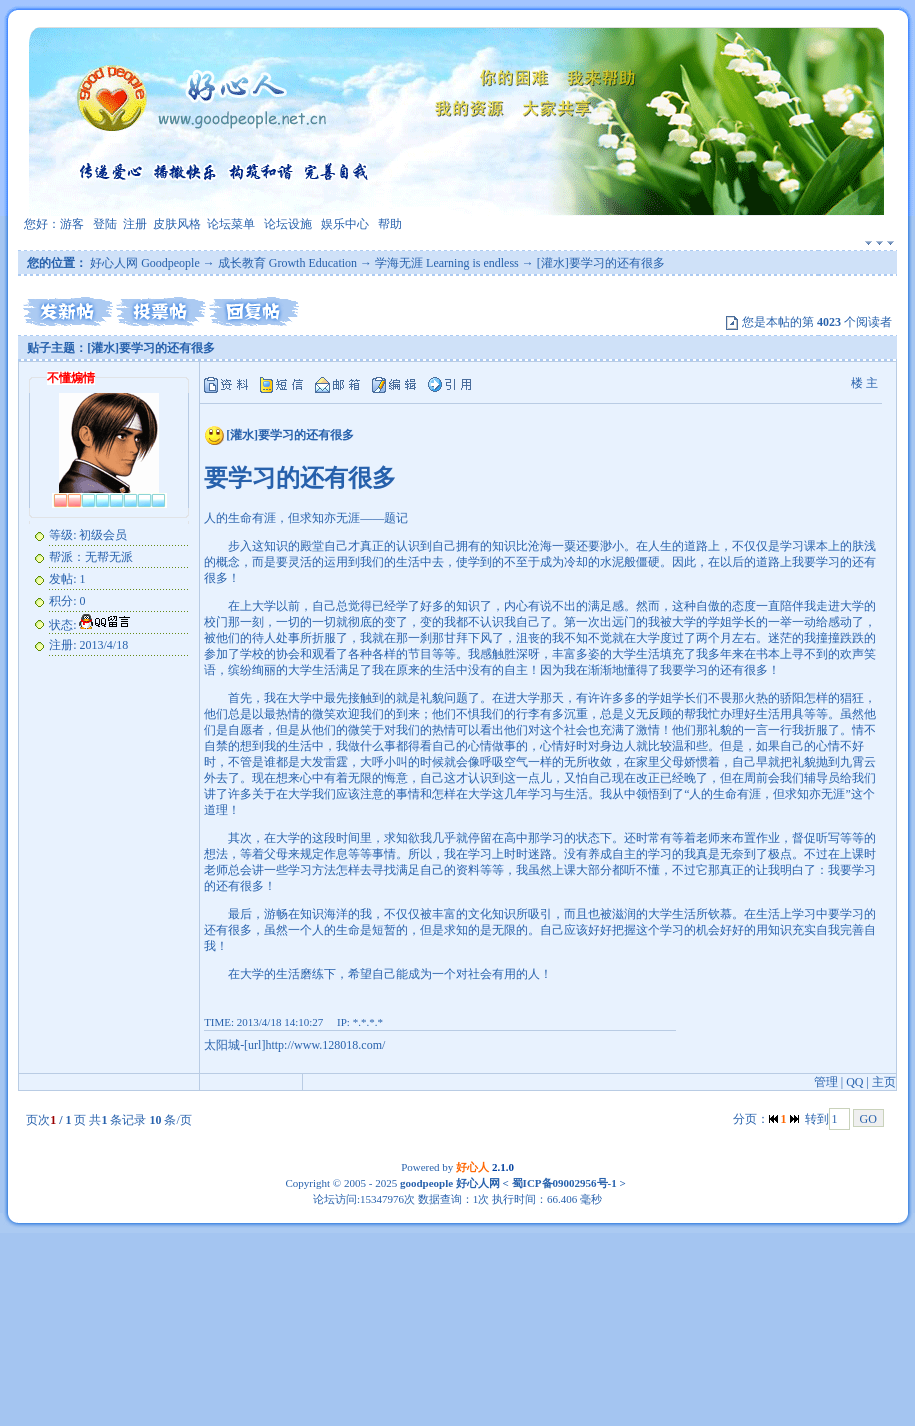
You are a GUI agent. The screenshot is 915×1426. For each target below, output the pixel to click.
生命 (240, 518)
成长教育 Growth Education (287, 263)
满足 (600, 606)
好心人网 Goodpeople (145, 263)
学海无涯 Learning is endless (447, 263)
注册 (135, 224)
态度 (744, 606)
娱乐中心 (345, 224)
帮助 (390, 224)
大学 (264, 606)
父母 (672, 762)
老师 (708, 838)
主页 (884, 1082)
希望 (360, 974)
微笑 (324, 714)
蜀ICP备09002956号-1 (563, 1183)
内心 (516, 606)
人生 (660, 546)
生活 (408, 562)
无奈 (732, 854)
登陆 (105, 224)
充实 (804, 930)
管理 (826, 1082)
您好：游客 (54, 224)
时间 (348, 838)
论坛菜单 (231, 224)
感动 (840, 622)
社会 (576, 730)
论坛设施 (288, 224)
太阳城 (222, 1045)
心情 (480, 746)
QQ (854, 1082)
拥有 (468, 546)
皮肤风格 (177, 224)
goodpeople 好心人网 (450, 1183)
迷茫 (780, 638)
